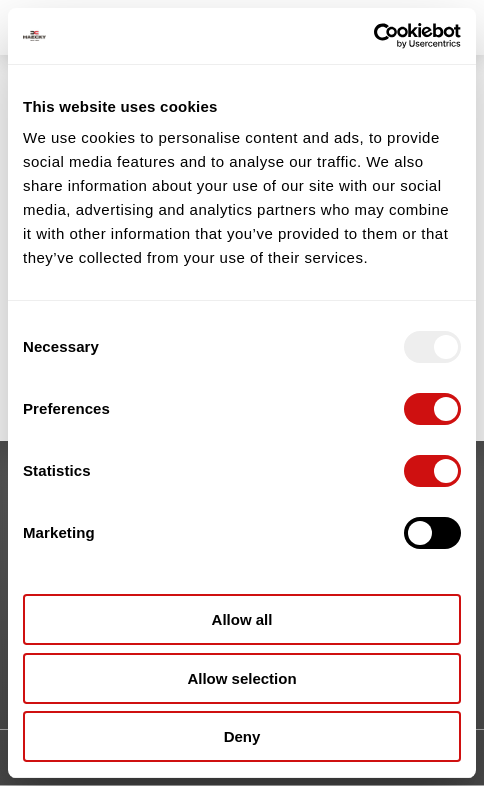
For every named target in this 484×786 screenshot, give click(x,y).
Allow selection (241, 678)
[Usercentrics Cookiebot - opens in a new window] (373, 36)
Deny (242, 736)
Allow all (242, 619)
